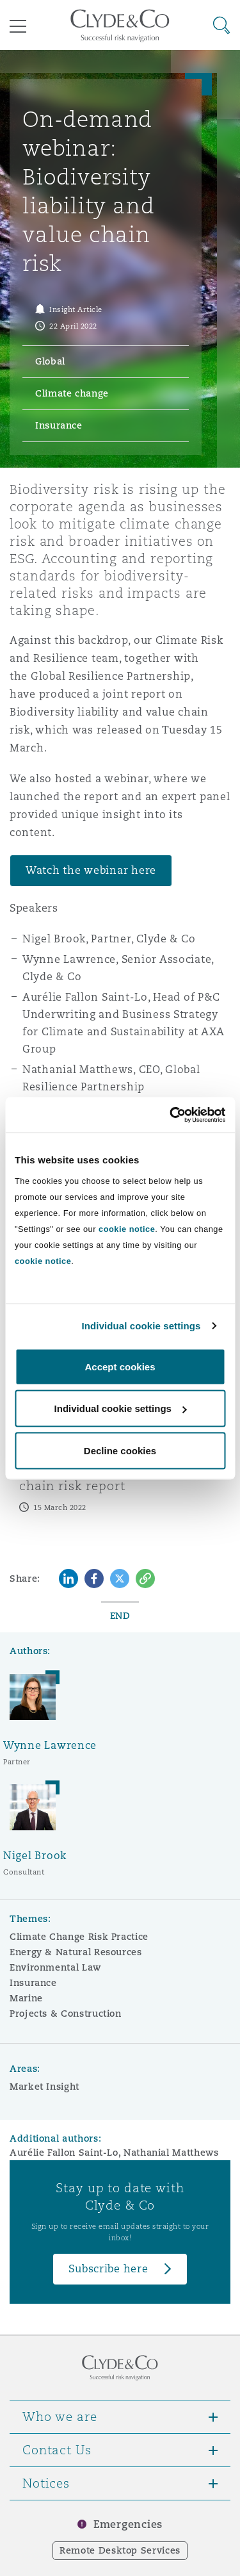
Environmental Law (55, 1967)
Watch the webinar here (91, 870)
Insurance (33, 1983)
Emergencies (128, 2524)
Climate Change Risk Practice (79, 1936)
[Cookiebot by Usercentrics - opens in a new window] (170, 1114)
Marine (26, 1998)
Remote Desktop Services (120, 2550)
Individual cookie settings (141, 1325)
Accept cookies (119, 1366)
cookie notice (127, 1228)
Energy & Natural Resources (76, 1952)
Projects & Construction (66, 2013)
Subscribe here (108, 2269)
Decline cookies (120, 1450)
